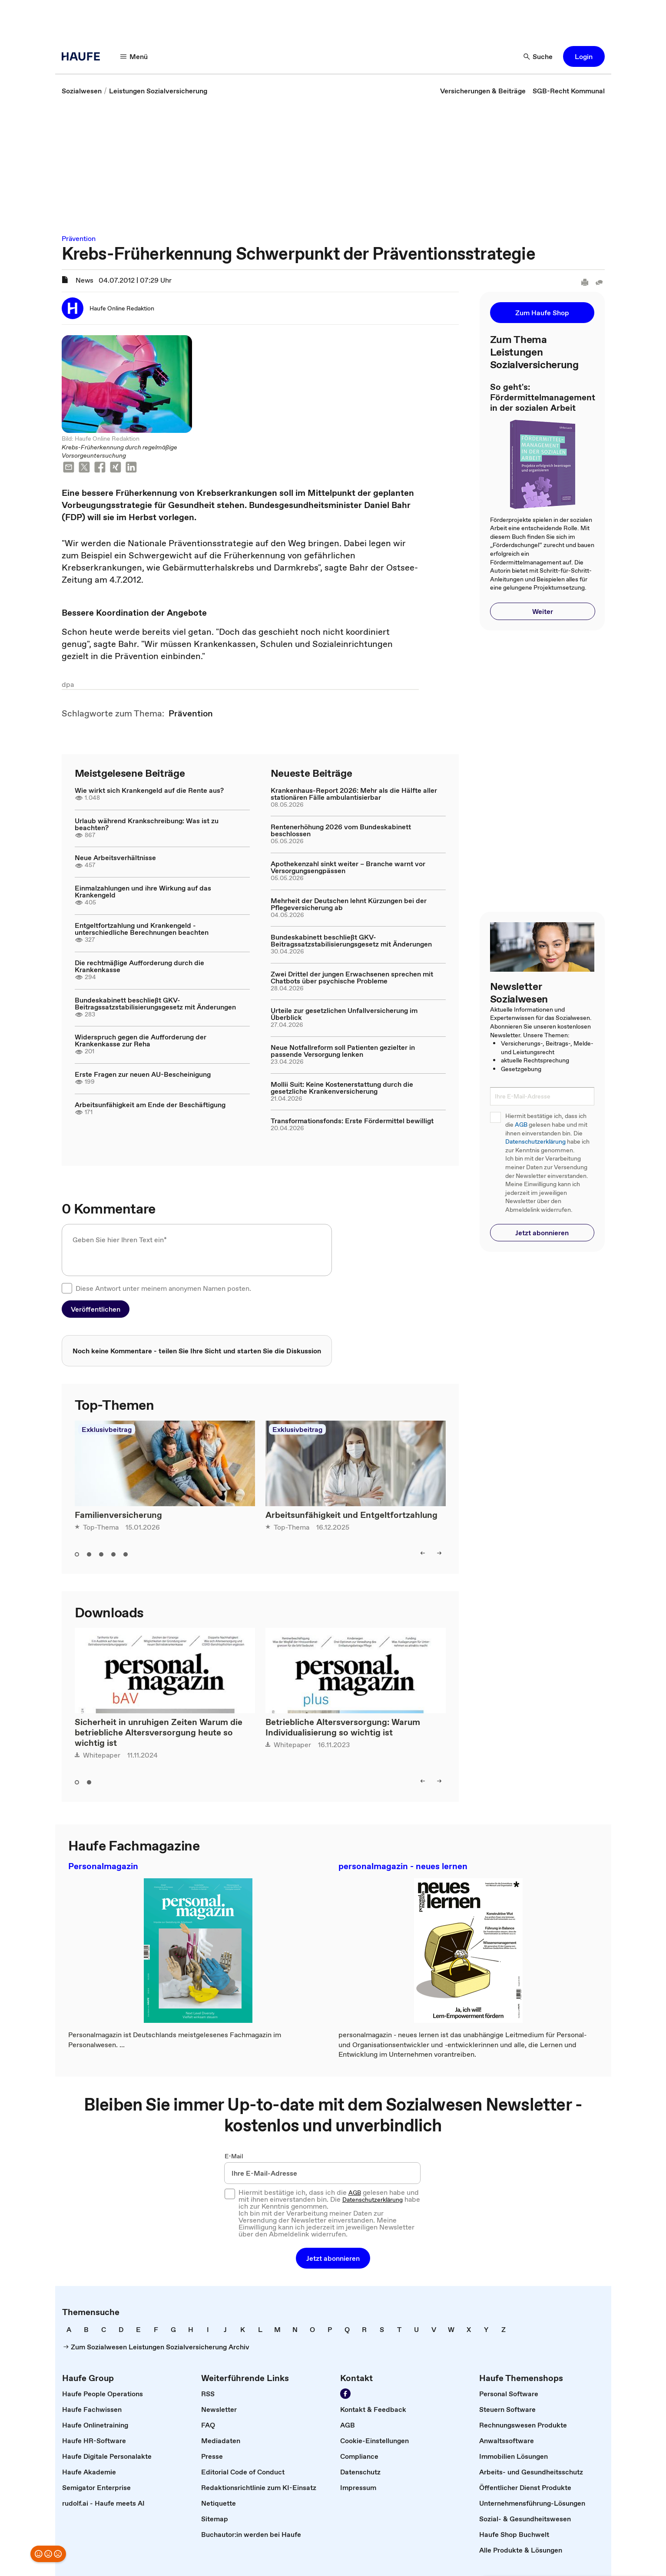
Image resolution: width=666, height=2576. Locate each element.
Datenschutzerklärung (535, 1142)
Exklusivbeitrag (107, 1429)
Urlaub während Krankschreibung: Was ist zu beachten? (147, 824)
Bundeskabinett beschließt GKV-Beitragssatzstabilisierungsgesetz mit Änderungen (155, 1003)
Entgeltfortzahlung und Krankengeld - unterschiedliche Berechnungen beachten (142, 929)
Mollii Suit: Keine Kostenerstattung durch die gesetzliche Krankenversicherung (342, 1088)
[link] (82, 90)
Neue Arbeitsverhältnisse (115, 857)
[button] (584, 56)
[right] (439, 1553)
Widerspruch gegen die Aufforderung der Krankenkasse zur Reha (140, 1040)
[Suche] (538, 56)
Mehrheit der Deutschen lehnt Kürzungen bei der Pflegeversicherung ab (349, 904)
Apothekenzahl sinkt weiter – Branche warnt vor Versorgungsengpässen (348, 867)
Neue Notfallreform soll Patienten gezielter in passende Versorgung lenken (343, 1051)
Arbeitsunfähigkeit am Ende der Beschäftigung (150, 1104)
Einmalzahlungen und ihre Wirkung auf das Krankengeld (143, 891)
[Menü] (134, 56)
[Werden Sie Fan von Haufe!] (345, 2393)
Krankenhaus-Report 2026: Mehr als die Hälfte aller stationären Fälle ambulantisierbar (354, 794)
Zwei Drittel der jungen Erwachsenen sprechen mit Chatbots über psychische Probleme (352, 977)
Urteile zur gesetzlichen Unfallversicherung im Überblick (344, 1014)
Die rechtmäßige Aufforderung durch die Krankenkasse (139, 966)
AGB (521, 1125)
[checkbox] (67, 1288)
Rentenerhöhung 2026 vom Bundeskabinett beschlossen (341, 830)
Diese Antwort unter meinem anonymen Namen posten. (163, 1288)
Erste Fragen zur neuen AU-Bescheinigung (143, 1074)
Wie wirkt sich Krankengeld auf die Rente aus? (149, 790)
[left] (422, 1553)
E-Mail (234, 2156)
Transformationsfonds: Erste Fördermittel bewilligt (352, 1120)
